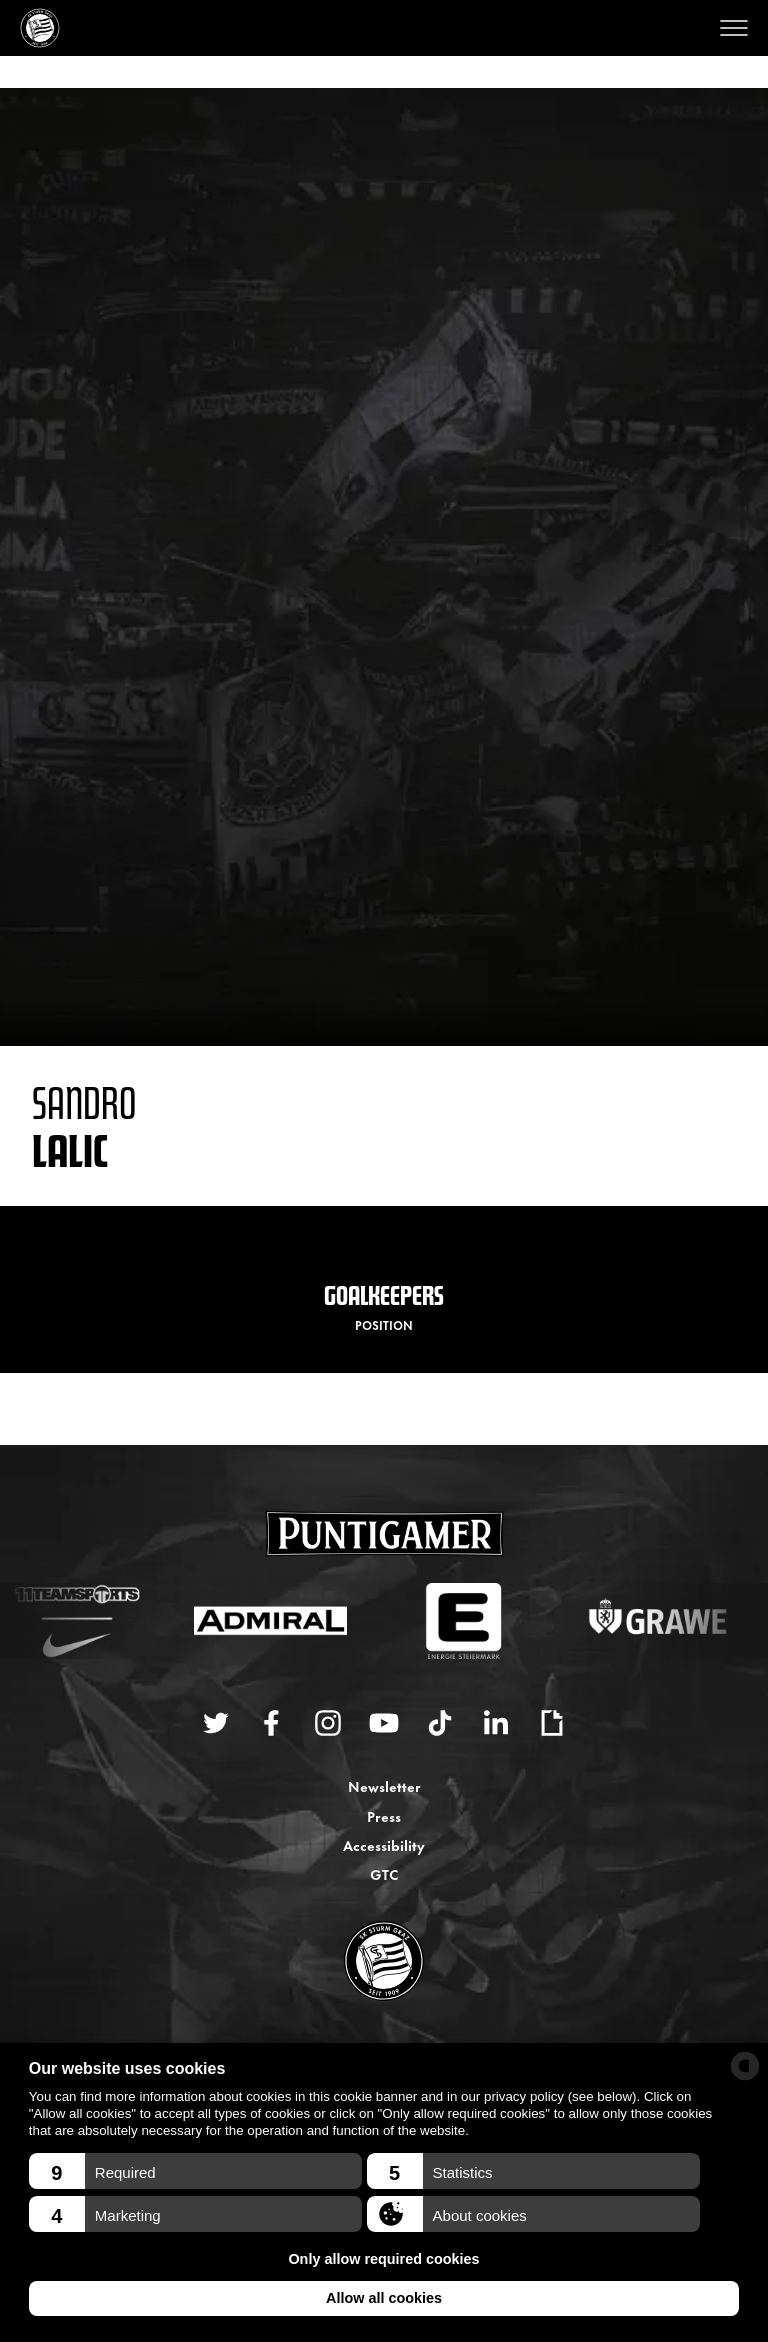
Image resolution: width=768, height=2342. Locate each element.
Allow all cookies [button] (384, 2298)
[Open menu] (734, 28)
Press (384, 1815)
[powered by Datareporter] (745, 2066)
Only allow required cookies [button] (383, 2259)
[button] (195, 2171)
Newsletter (384, 1785)
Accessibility (384, 1844)
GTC (384, 1873)
